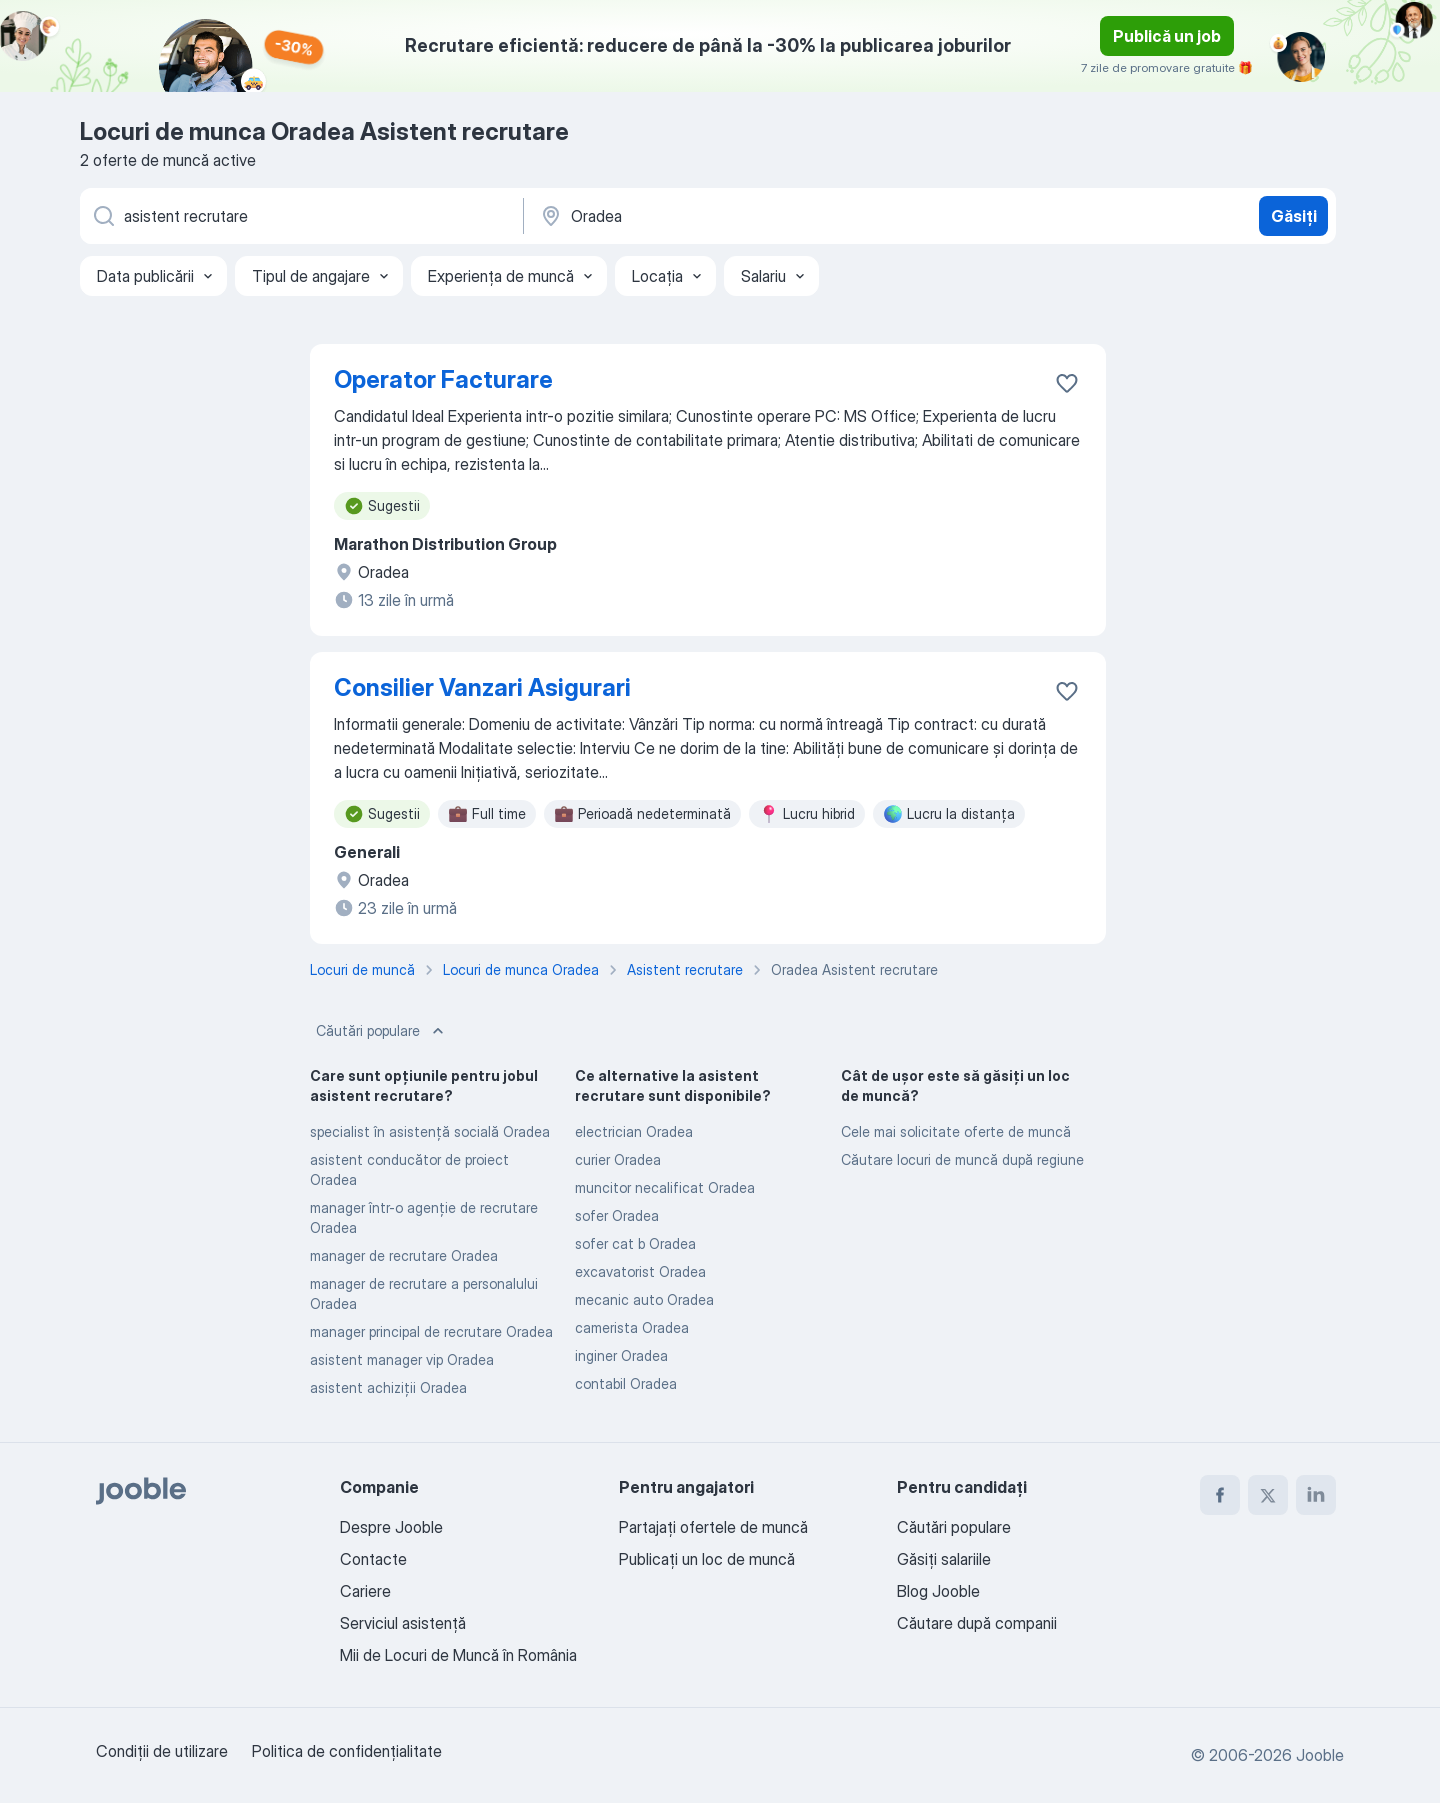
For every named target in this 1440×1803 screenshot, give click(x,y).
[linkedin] (1316, 1495)
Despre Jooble (391, 1527)
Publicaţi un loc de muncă (707, 1559)
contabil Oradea (626, 1383)
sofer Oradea (617, 1215)
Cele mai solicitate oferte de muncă (956, 1131)
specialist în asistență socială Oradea (430, 1131)
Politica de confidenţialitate (347, 1751)
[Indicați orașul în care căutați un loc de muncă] (747, 216)
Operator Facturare (443, 379)
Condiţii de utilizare (162, 1751)
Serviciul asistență (403, 1623)
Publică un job (1167, 36)
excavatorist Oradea (640, 1271)
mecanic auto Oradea (644, 1299)
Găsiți (1294, 216)
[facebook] (1220, 1495)
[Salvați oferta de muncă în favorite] (1067, 383)
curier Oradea (618, 1159)
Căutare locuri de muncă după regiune (962, 1159)
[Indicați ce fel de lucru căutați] (300, 216)
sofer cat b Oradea (635, 1243)
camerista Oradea (632, 1327)
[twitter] (1268, 1495)
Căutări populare (382, 1031)
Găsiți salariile (944, 1559)
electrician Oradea (634, 1131)
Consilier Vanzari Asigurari (482, 687)
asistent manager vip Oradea (402, 1359)
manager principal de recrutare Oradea (431, 1331)
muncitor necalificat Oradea (665, 1187)
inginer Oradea (621, 1355)
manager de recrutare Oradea (404, 1255)
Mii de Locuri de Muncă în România (458, 1655)
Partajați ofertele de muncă (713, 1527)
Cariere (365, 1591)
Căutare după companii (977, 1623)
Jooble (1320, 1755)
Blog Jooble (938, 1591)
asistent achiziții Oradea (388, 1387)
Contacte (373, 1559)
